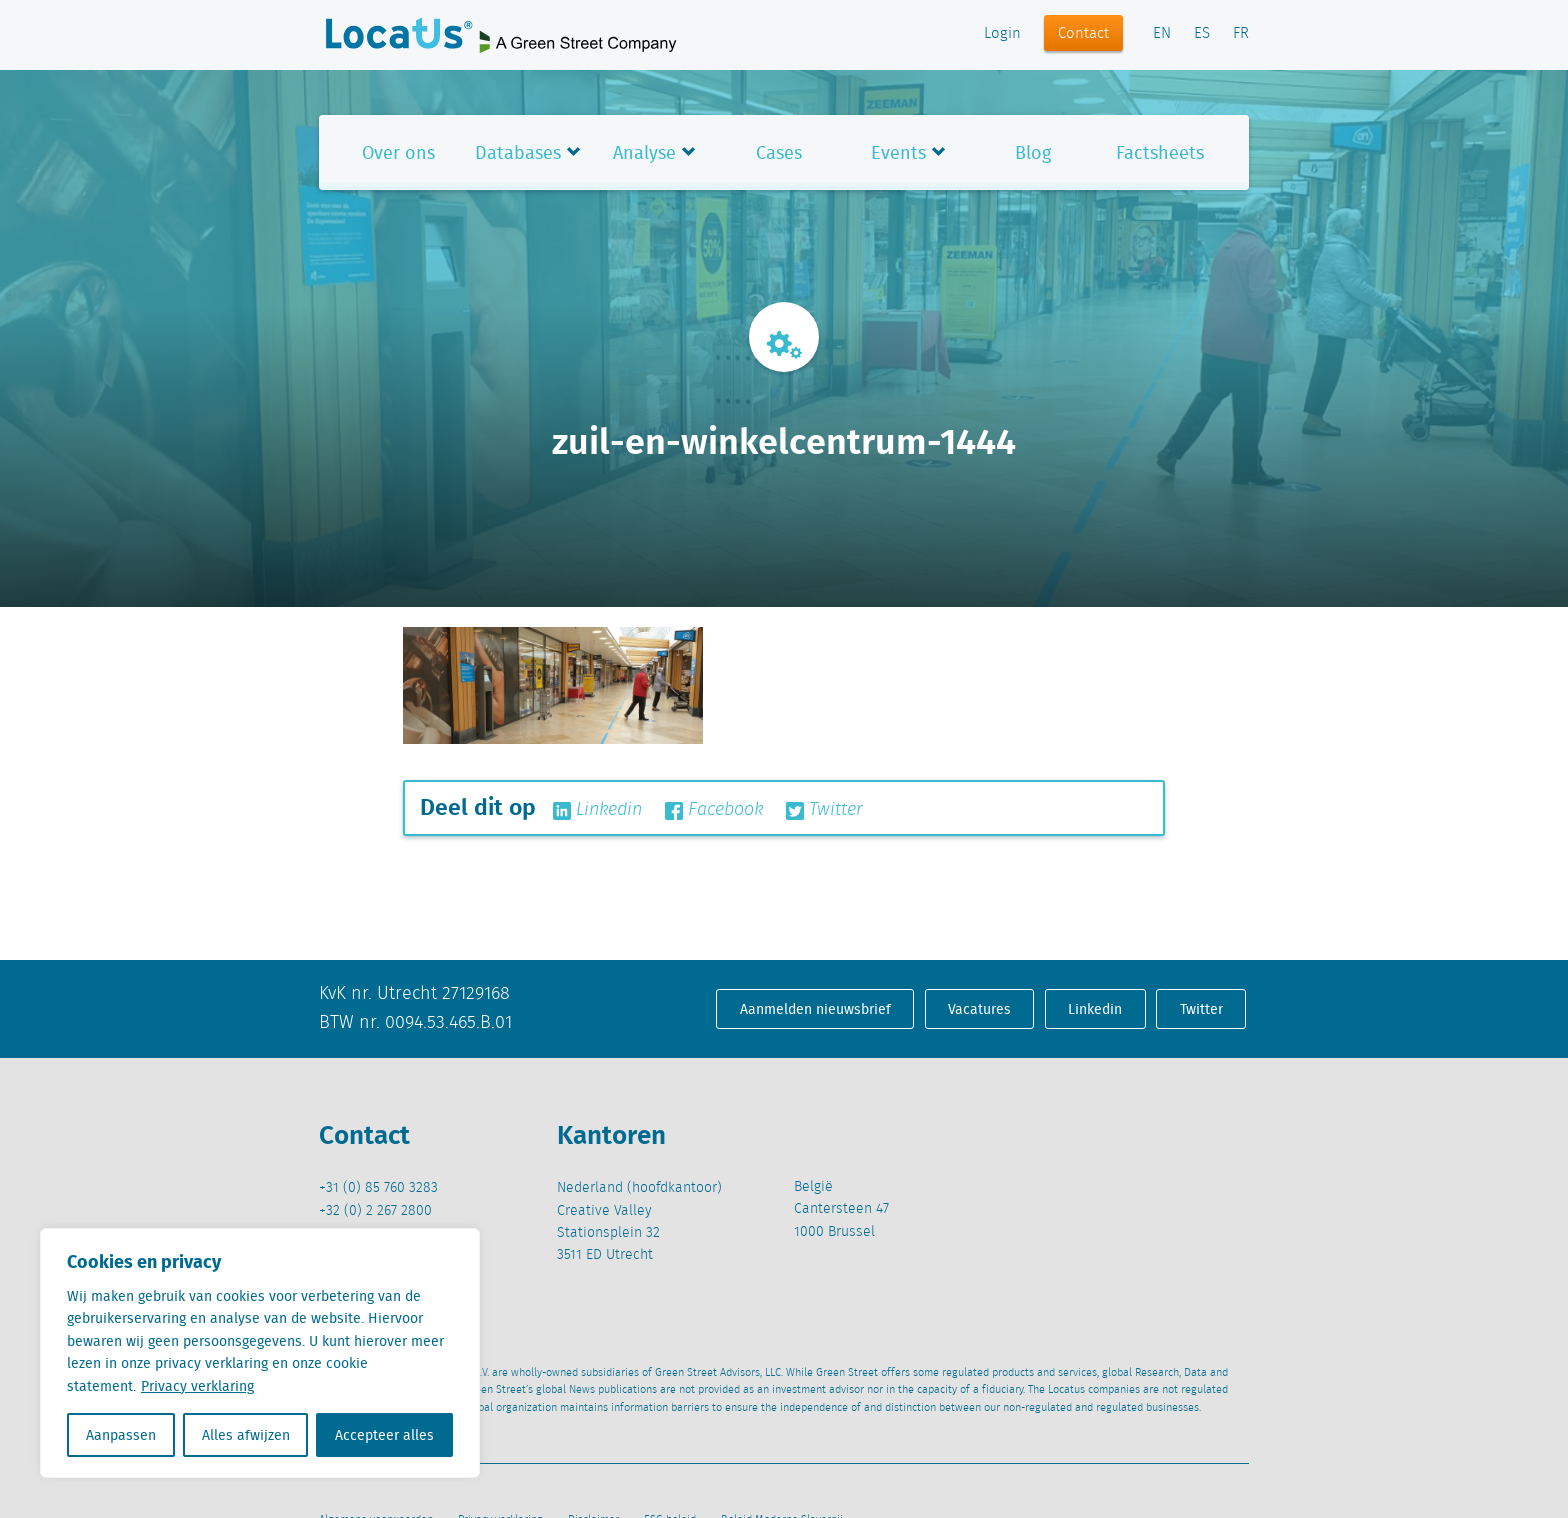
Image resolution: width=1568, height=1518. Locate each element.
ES (1202, 34)
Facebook (714, 810)
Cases (779, 152)
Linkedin (597, 810)
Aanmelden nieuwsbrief (815, 1009)
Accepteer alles (384, 1435)
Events (898, 152)
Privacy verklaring (197, 1386)
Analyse (644, 152)
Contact (1083, 34)
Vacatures (979, 1009)
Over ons (398, 152)
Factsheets (1160, 152)
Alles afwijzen (246, 1435)
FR (1241, 34)
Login (1002, 34)
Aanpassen (121, 1435)
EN (1162, 34)
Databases (518, 152)
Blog (1033, 152)
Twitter (824, 810)
